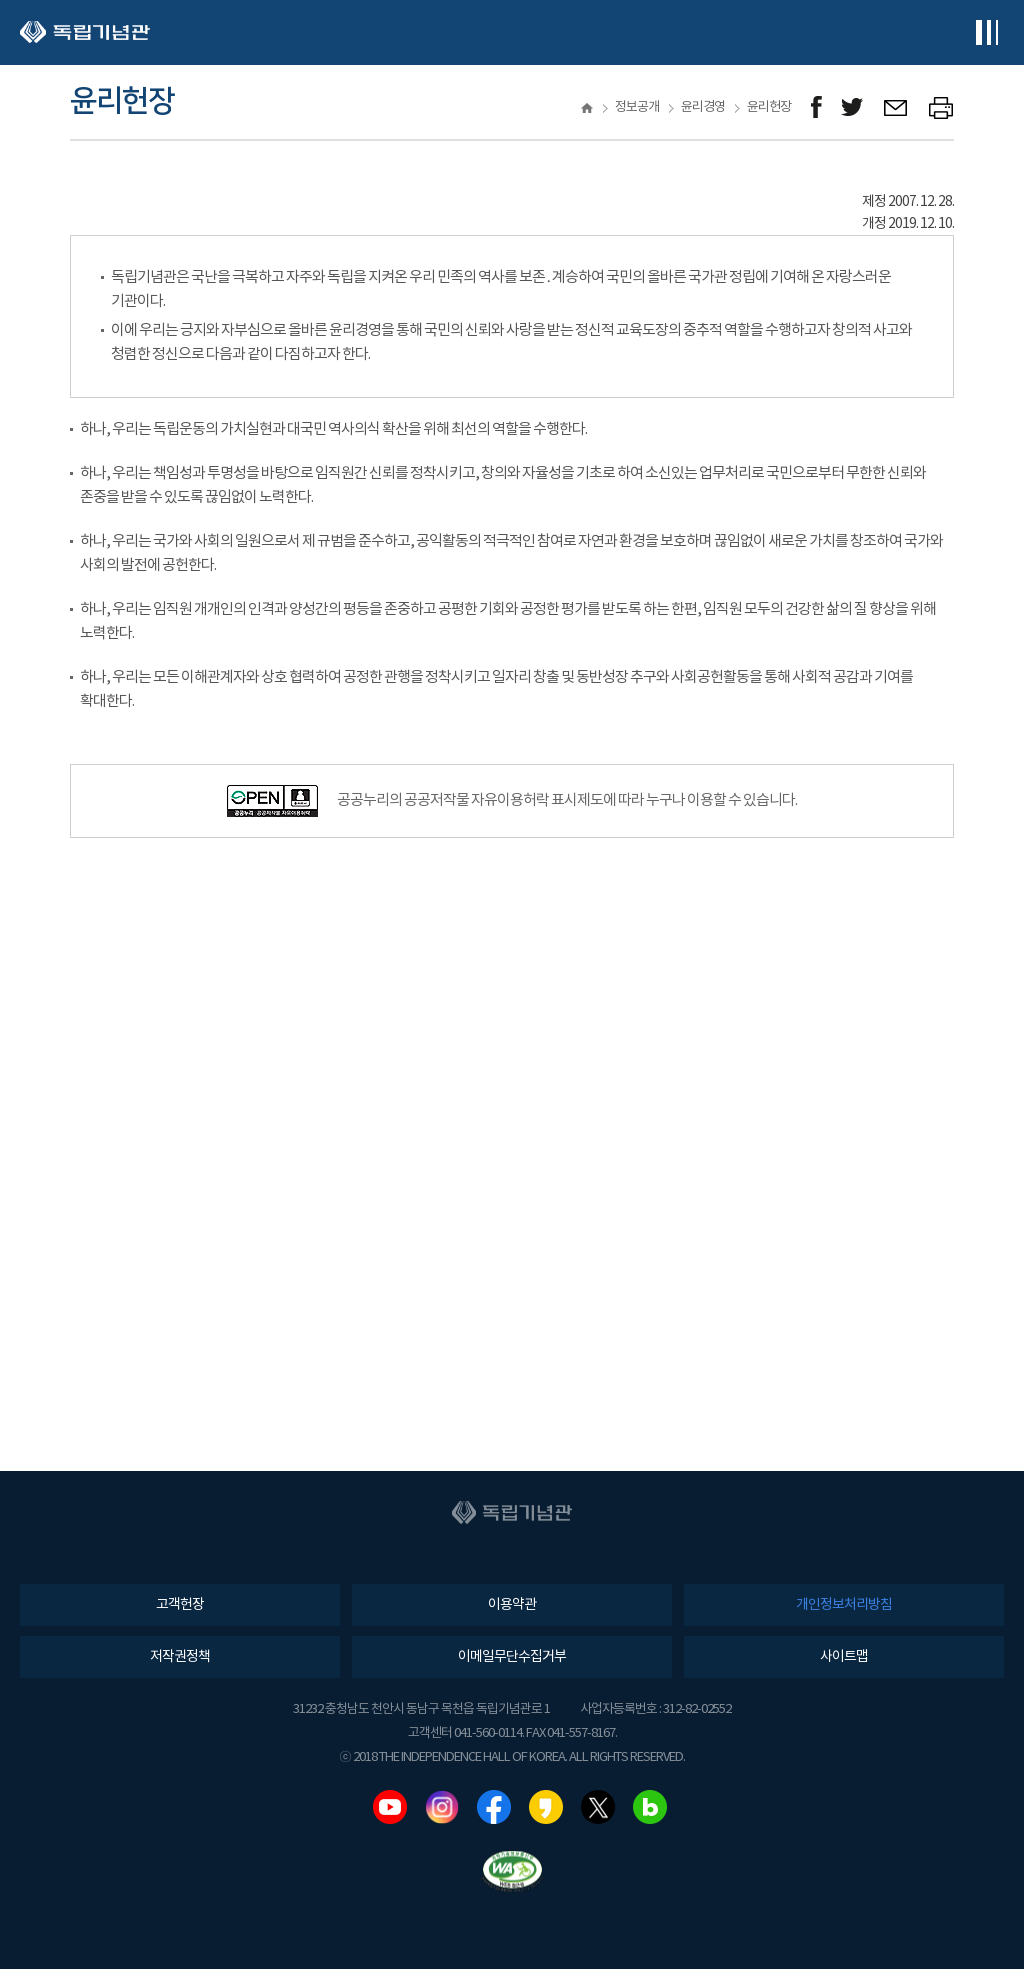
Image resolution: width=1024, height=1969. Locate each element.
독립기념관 (85, 32)
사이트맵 (844, 1657)
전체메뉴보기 (986, 32)
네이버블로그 (650, 1807)
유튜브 (390, 1807)
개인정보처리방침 (844, 1605)
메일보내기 (896, 107)
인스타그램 (442, 1807)
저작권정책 (180, 1657)
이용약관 (512, 1605)
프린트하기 (941, 107)
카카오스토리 (546, 1807)
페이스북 (494, 1807)
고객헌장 (180, 1605)
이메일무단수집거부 (512, 1657)
